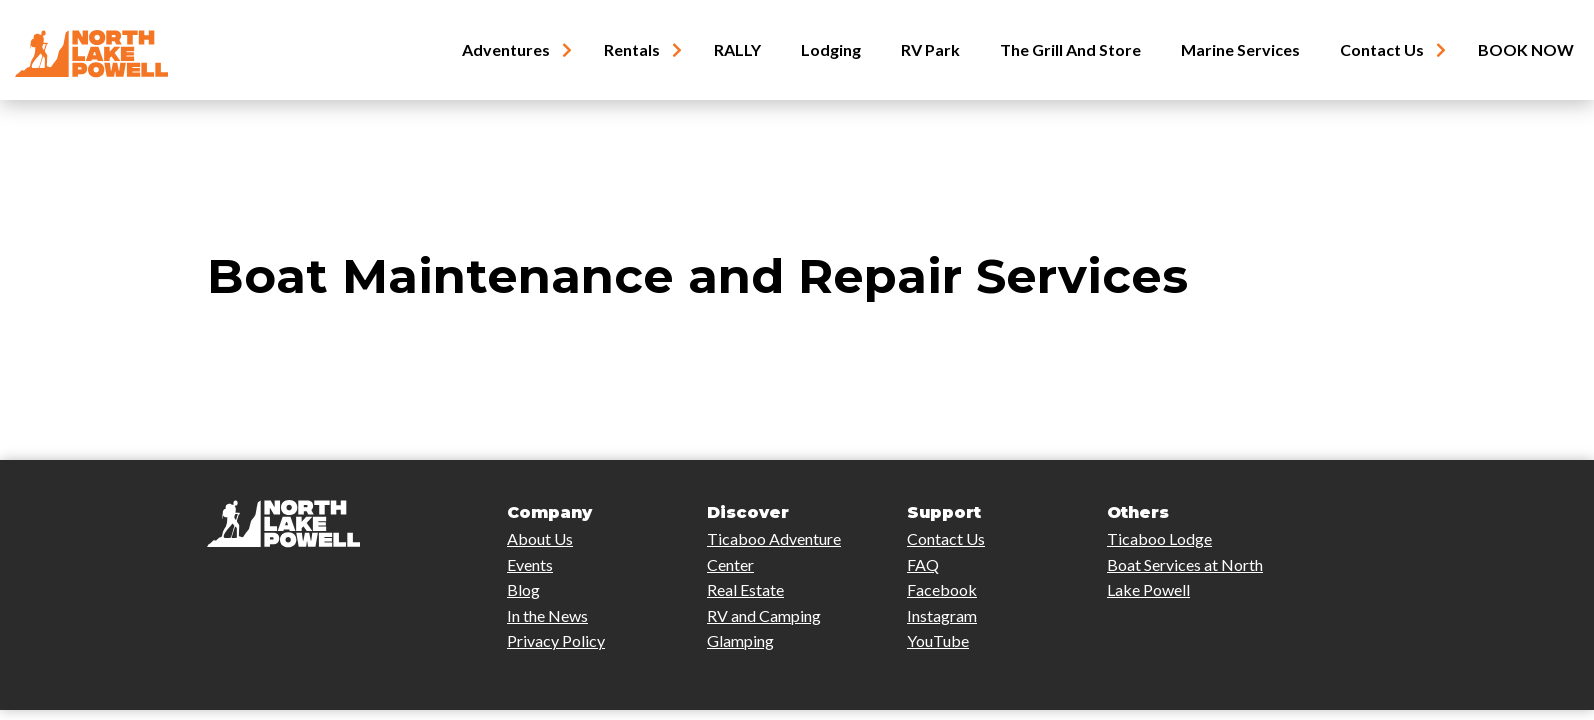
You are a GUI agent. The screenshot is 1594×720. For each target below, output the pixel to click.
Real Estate (745, 589)
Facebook (942, 589)
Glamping (740, 640)
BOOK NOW (1526, 50)
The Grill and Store (1070, 50)
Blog (523, 589)
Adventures (506, 50)
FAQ (923, 564)
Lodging (831, 50)
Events (530, 564)
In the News (547, 615)
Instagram (942, 615)
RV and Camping (764, 615)
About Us (540, 538)
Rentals (632, 50)
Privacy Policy (556, 640)
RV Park (930, 50)
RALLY (737, 50)
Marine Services (1240, 50)
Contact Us (1382, 50)
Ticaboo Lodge (1159, 538)
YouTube (938, 640)
